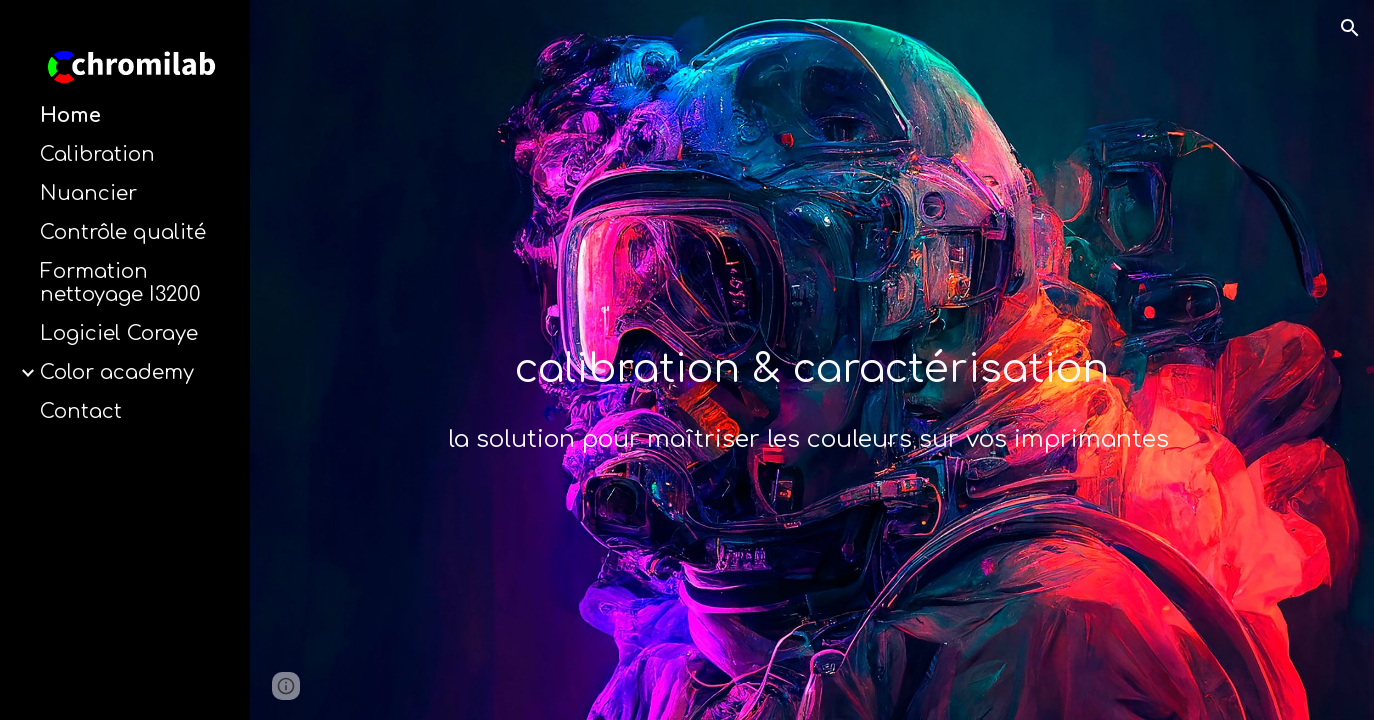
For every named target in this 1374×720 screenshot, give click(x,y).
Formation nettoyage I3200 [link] (120, 283)
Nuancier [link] (88, 193)
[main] (812, 388)
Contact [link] (81, 411)
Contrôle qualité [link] (123, 232)
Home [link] (70, 115)
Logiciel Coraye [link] (119, 333)
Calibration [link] (97, 154)
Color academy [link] (117, 372)
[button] (1350, 28)
